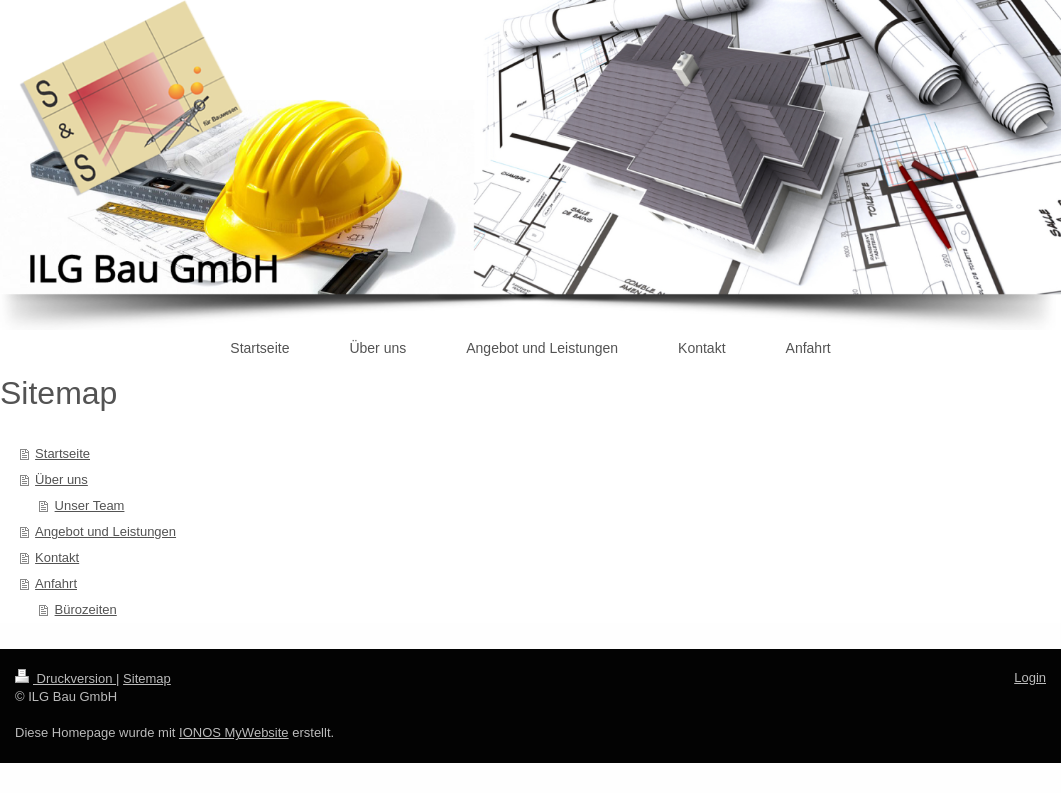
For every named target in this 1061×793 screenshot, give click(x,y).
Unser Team (90, 505)
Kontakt (57, 557)
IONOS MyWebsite (234, 732)
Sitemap (147, 678)
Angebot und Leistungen (105, 531)
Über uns (61, 479)
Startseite (62, 453)
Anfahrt (56, 583)
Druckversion (65, 678)
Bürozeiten (86, 609)
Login (1030, 677)
